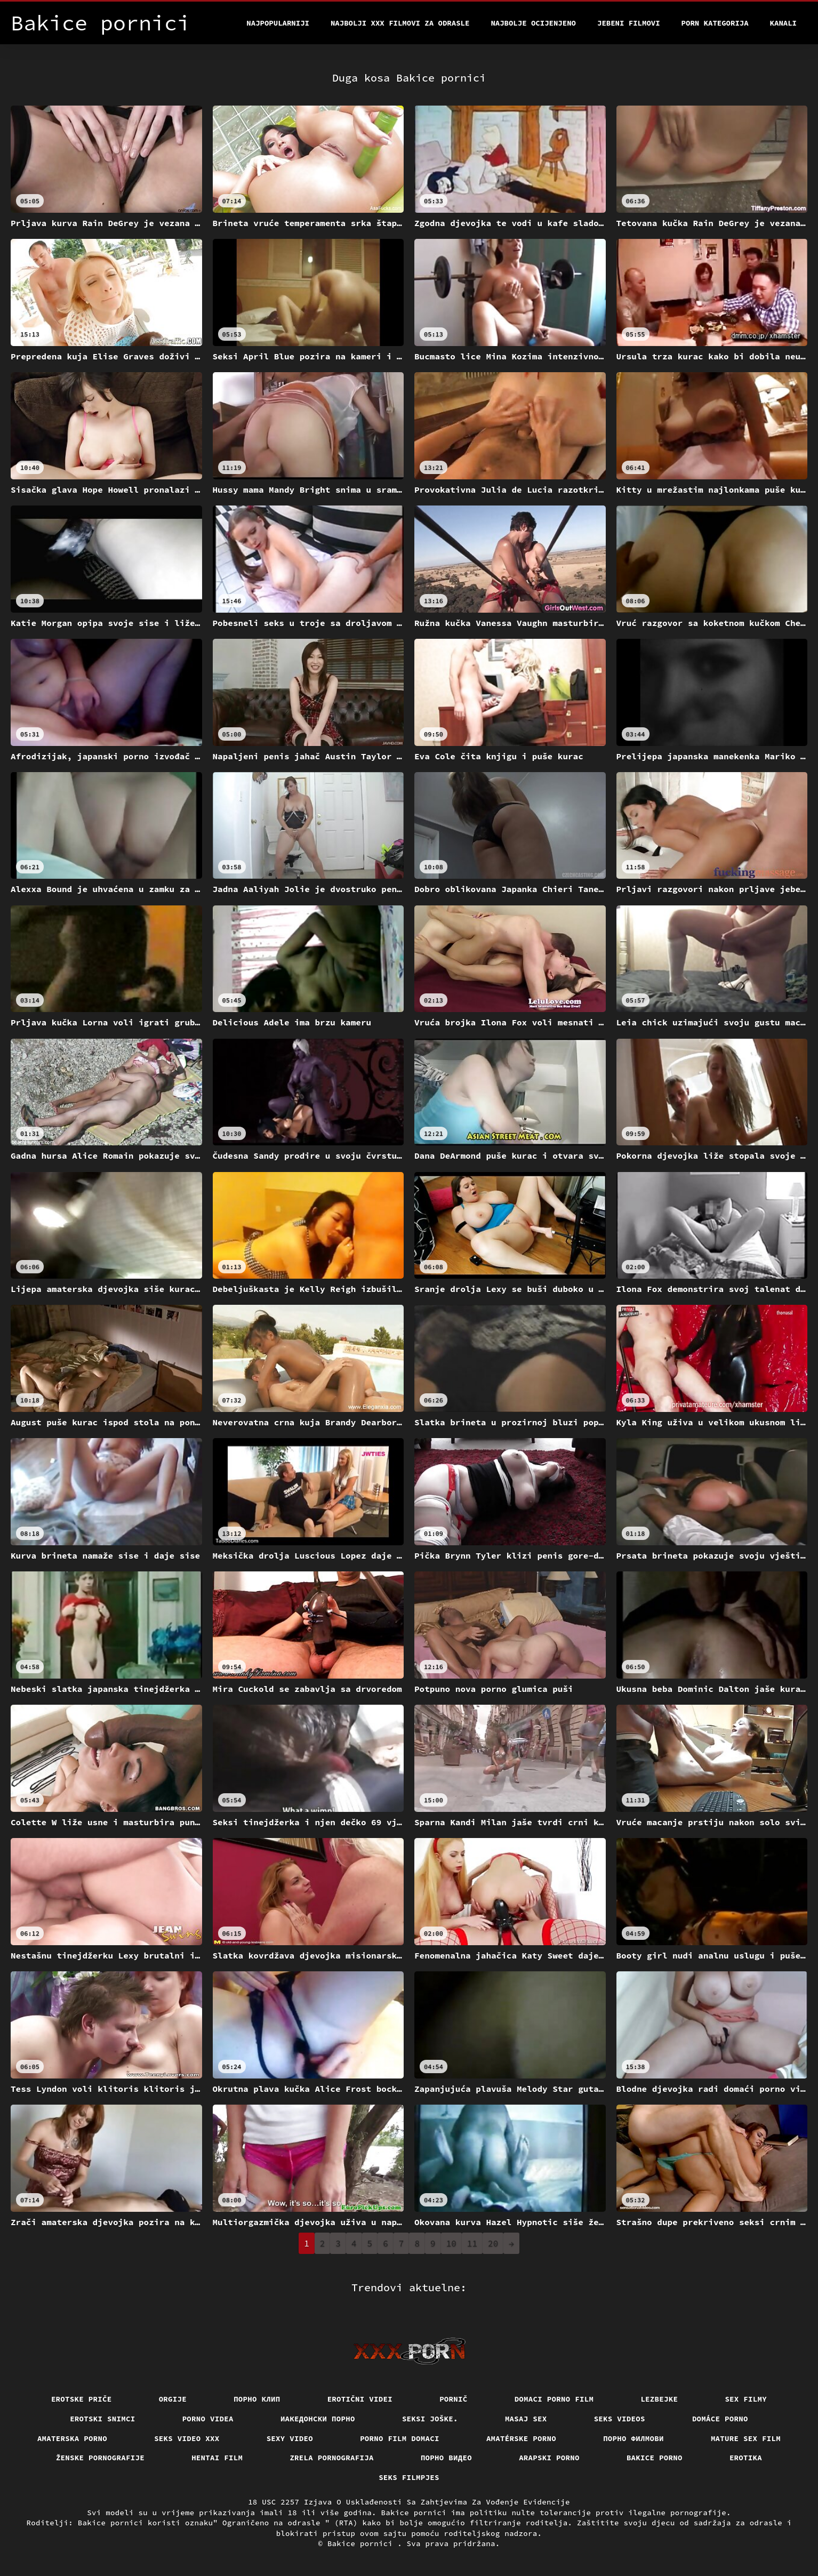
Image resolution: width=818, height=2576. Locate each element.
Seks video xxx (187, 2438)
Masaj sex (526, 2418)
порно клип (257, 2399)
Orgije (173, 2399)
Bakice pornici (362, 2543)
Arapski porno (549, 2457)
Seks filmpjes (409, 2477)
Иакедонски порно (317, 2418)
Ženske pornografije (100, 2457)
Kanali (783, 23)
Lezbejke (659, 2399)
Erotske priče (81, 2399)
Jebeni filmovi (628, 23)
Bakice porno (655, 2457)
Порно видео (446, 2457)
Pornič (453, 2399)
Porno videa (208, 2418)
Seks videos (619, 2418)
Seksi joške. (430, 2418)
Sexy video (290, 2438)
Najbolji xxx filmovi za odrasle (400, 23)
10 (451, 2243)
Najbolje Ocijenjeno (533, 23)
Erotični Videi (360, 2399)
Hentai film (217, 2457)
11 (472, 2243)
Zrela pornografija (332, 2457)
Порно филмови (633, 2438)
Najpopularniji (277, 23)
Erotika (745, 2457)
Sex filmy (746, 2399)
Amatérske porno (521, 2438)
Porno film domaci (399, 2438)
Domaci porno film (554, 2399)
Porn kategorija (715, 23)
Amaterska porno (72, 2438)
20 (493, 2243)
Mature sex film (746, 2438)
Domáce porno (720, 2418)
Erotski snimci (102, 2418)
